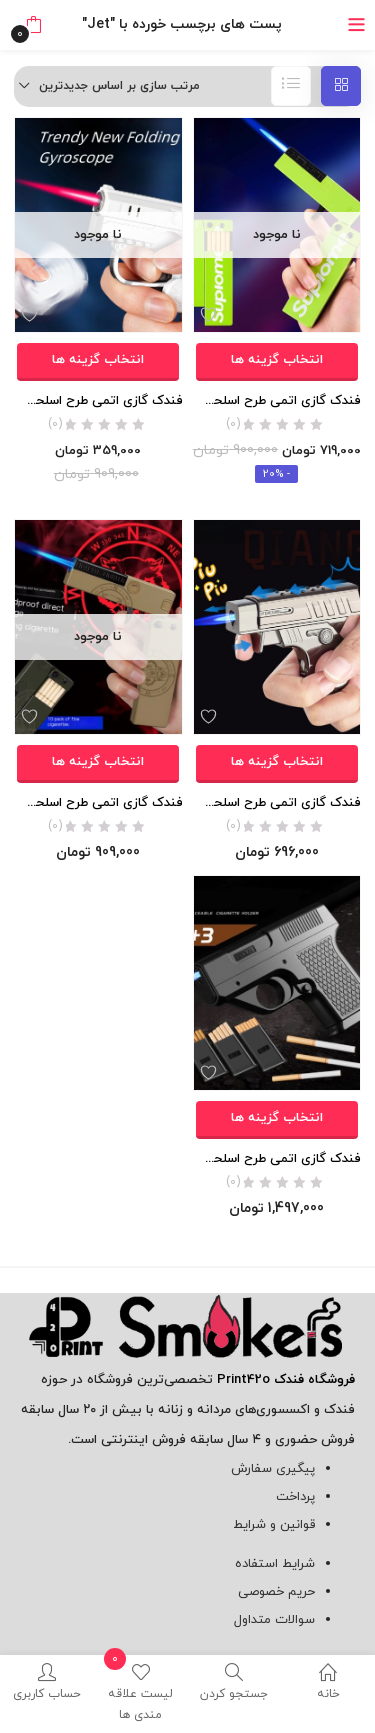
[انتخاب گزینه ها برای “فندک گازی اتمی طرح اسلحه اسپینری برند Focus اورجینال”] (98, 362)
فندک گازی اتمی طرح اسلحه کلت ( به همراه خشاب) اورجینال (277, 1159)
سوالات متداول (274, 1620)
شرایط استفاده (275, 1564)
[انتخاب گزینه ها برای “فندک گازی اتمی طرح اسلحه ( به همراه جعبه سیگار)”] (98, 764)
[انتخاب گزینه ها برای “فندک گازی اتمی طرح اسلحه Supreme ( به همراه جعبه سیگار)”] (277, 362)
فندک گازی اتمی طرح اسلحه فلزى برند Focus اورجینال (277, 803)
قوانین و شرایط (274, 1525)
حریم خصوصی (276, 1592)
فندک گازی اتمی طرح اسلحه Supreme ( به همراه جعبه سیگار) (277, 401)
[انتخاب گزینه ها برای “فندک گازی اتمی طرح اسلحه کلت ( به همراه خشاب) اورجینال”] (277, 1120)
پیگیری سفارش (273, 1469)
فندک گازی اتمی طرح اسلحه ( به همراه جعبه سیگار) (98, 803)
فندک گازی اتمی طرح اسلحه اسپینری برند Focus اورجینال (98, 401)
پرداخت (295, 1497)
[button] (33, 25)
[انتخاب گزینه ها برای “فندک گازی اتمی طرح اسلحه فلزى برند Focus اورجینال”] (277, 764)
